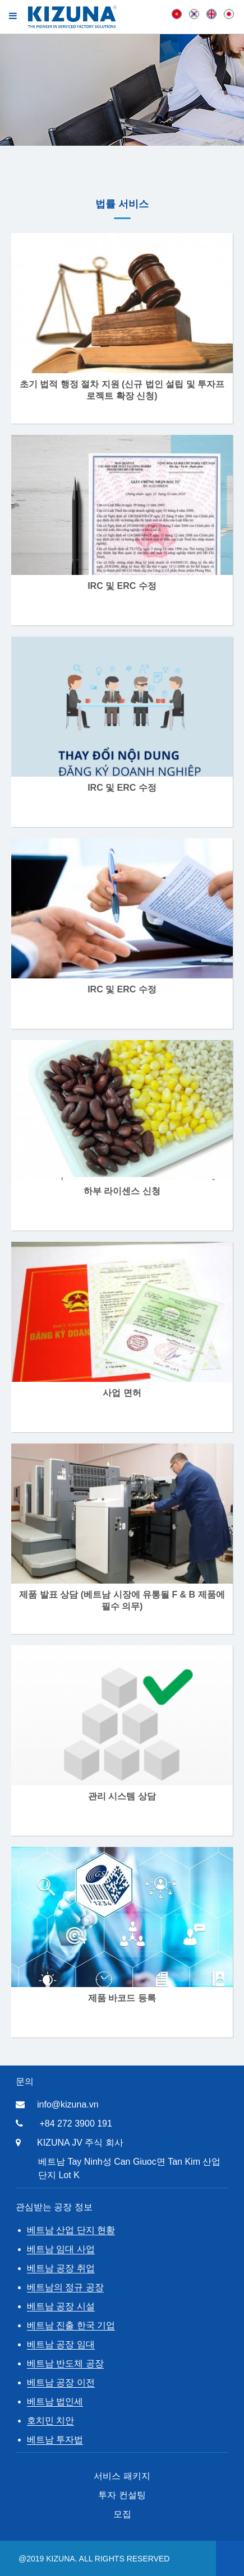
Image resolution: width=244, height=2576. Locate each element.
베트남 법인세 (55, 2401)
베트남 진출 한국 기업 (71, 2325)
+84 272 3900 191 (75, 2123)
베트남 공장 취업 (61, 2268)
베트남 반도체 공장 (65, 2363)
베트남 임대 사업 (61, 2249)
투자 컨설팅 (121, 2495)
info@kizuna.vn (68, 2104)
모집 (122, 2514)
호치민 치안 (50, 2420)
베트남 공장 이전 (61, 2382)
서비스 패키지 (122, 2476)
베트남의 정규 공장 (65, 2287)
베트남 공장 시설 (61, 2306)
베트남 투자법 (55, 2439)
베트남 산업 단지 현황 (71, 2230)
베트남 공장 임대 (61, 2344)
